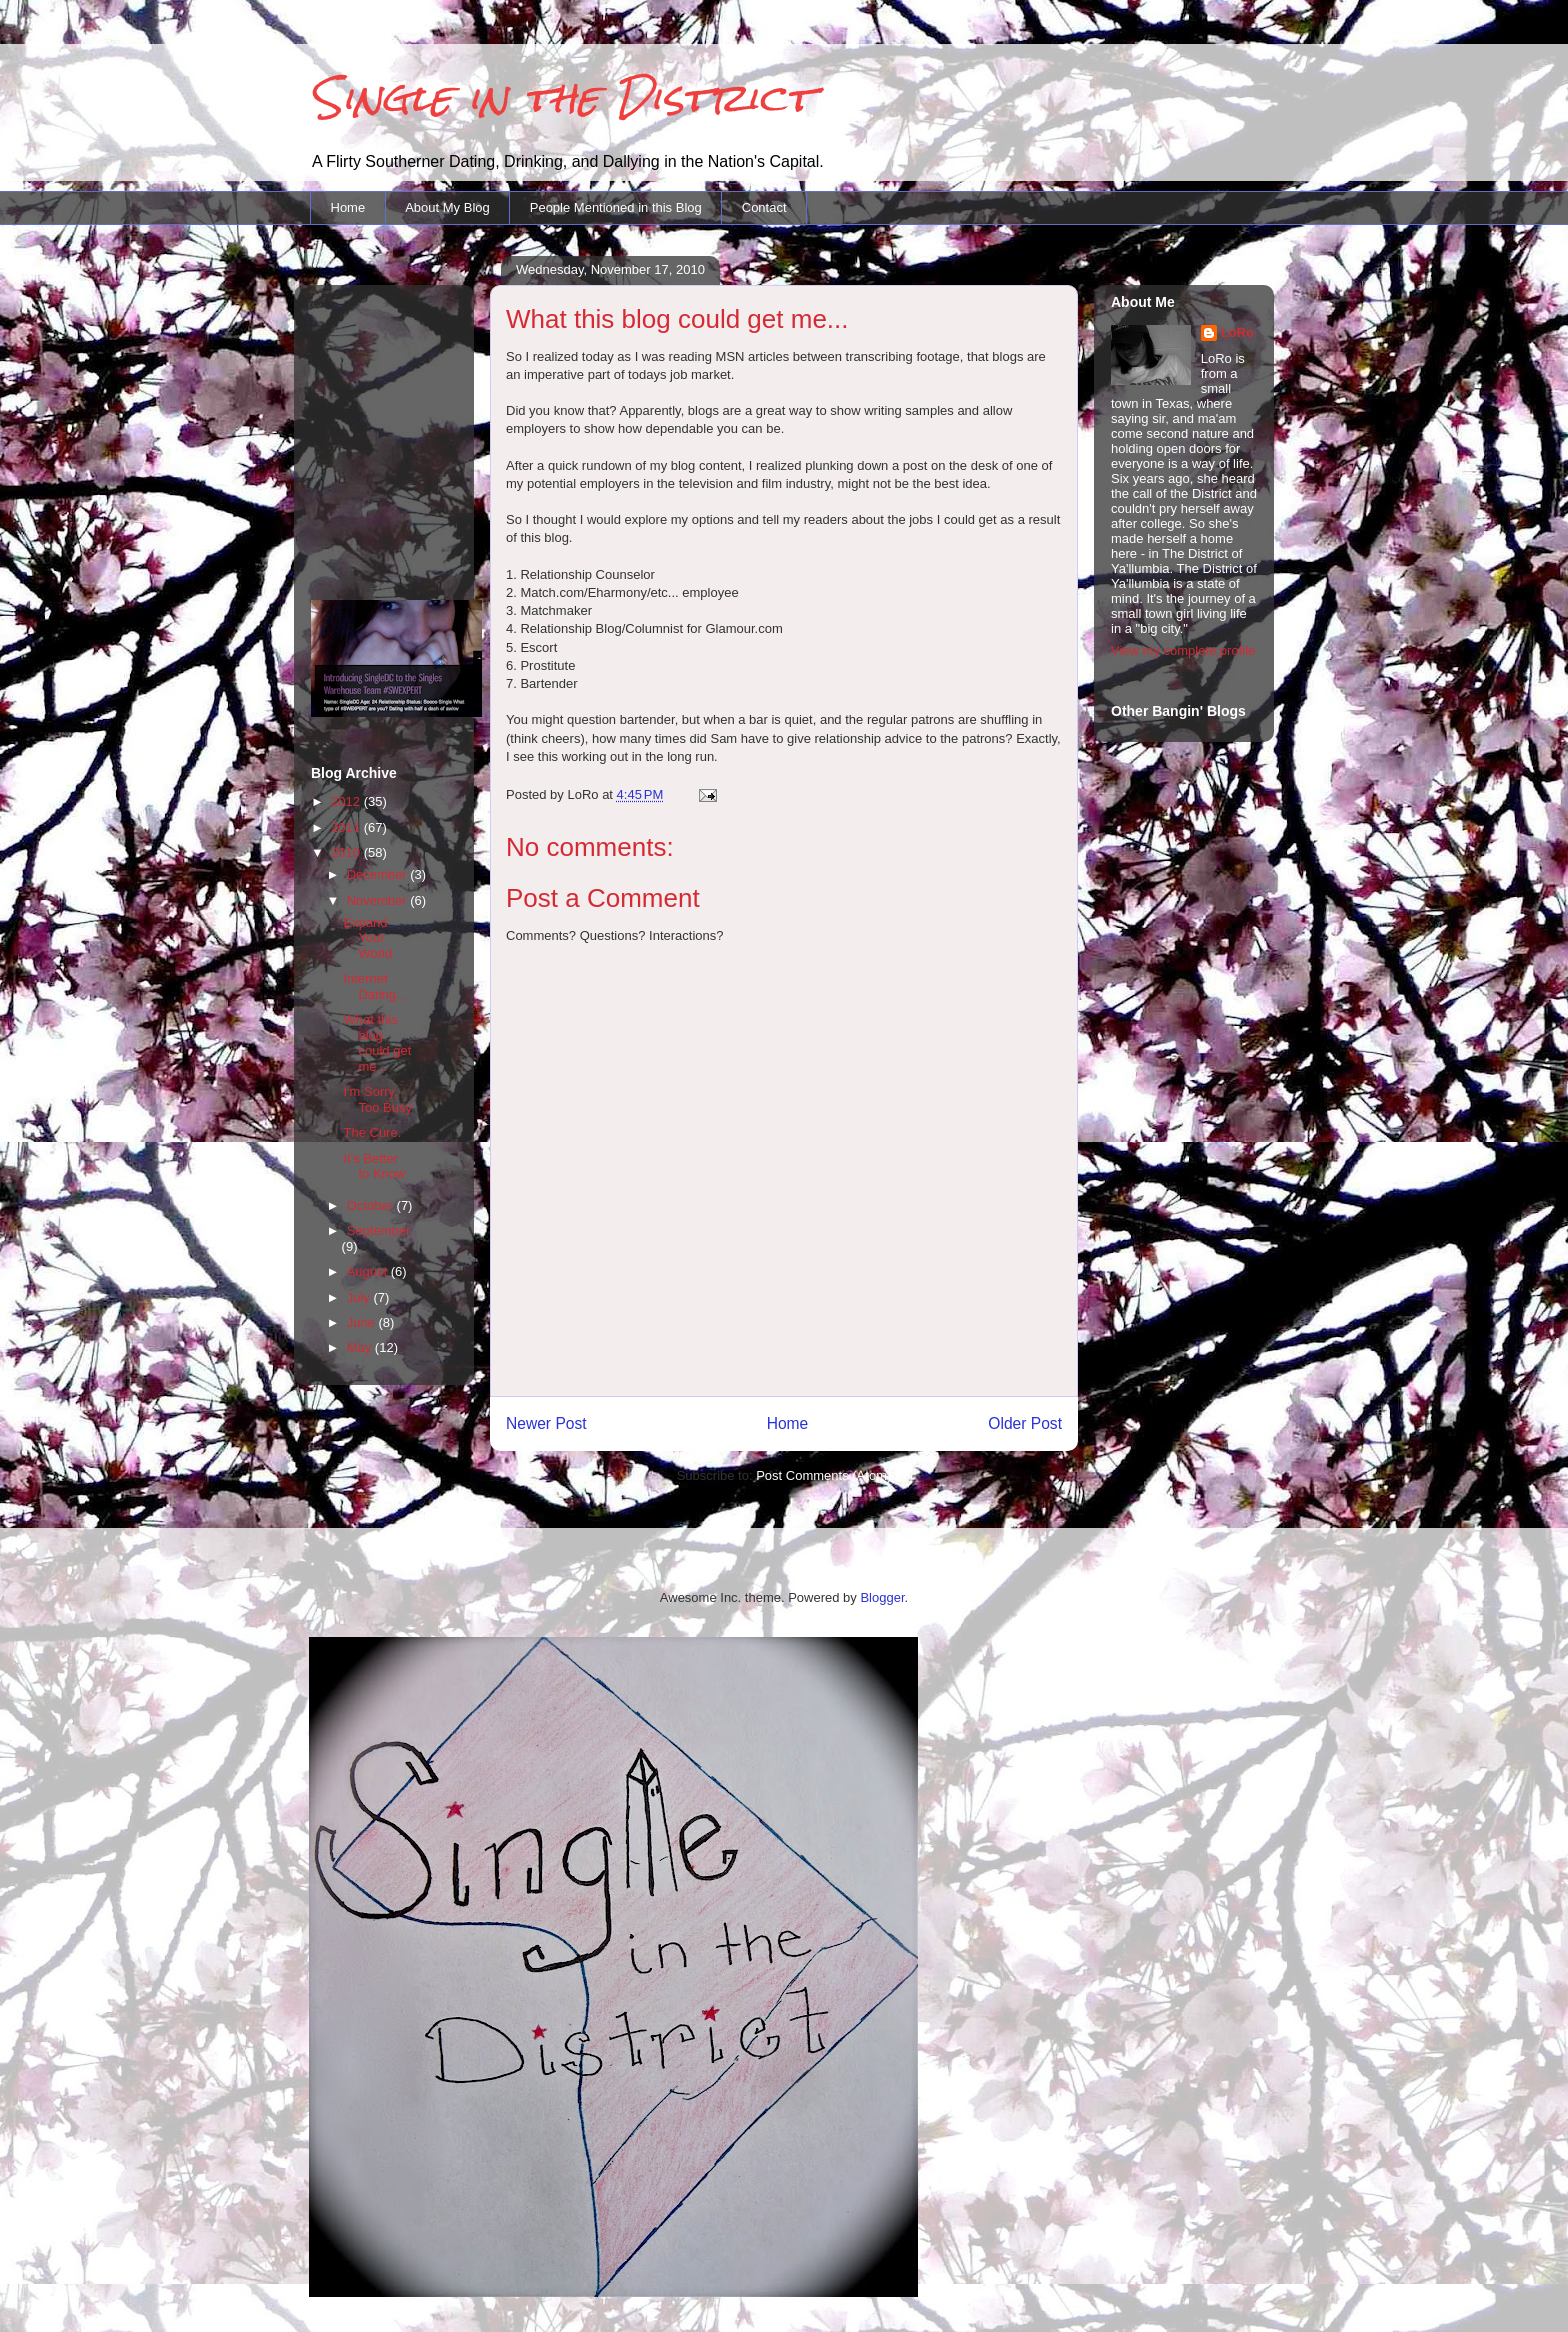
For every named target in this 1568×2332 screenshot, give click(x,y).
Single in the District (561, 97)
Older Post (1025, 1423)
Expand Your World (367, 938)
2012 (347, 801)
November (379, 900)
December (379, 874)
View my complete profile (1183, 650)
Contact (764, 207)
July (360, 1297)
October (372, 1205)
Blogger (882, 1597)
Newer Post (546, 1423)
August (369, 1271)
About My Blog (447, 207)
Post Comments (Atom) (823, 1475)
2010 (347, 852)
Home (348, 207)
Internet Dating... (374, 986)
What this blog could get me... (377, 1043)
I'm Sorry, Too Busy (377, 1099)
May (361, 1347)
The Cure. (372, 1132)
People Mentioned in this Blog (616, 207)
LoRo (1237, 332)
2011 (347, 827)
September (379, 1230)
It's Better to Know (374, 1166)
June (363, 1322)
